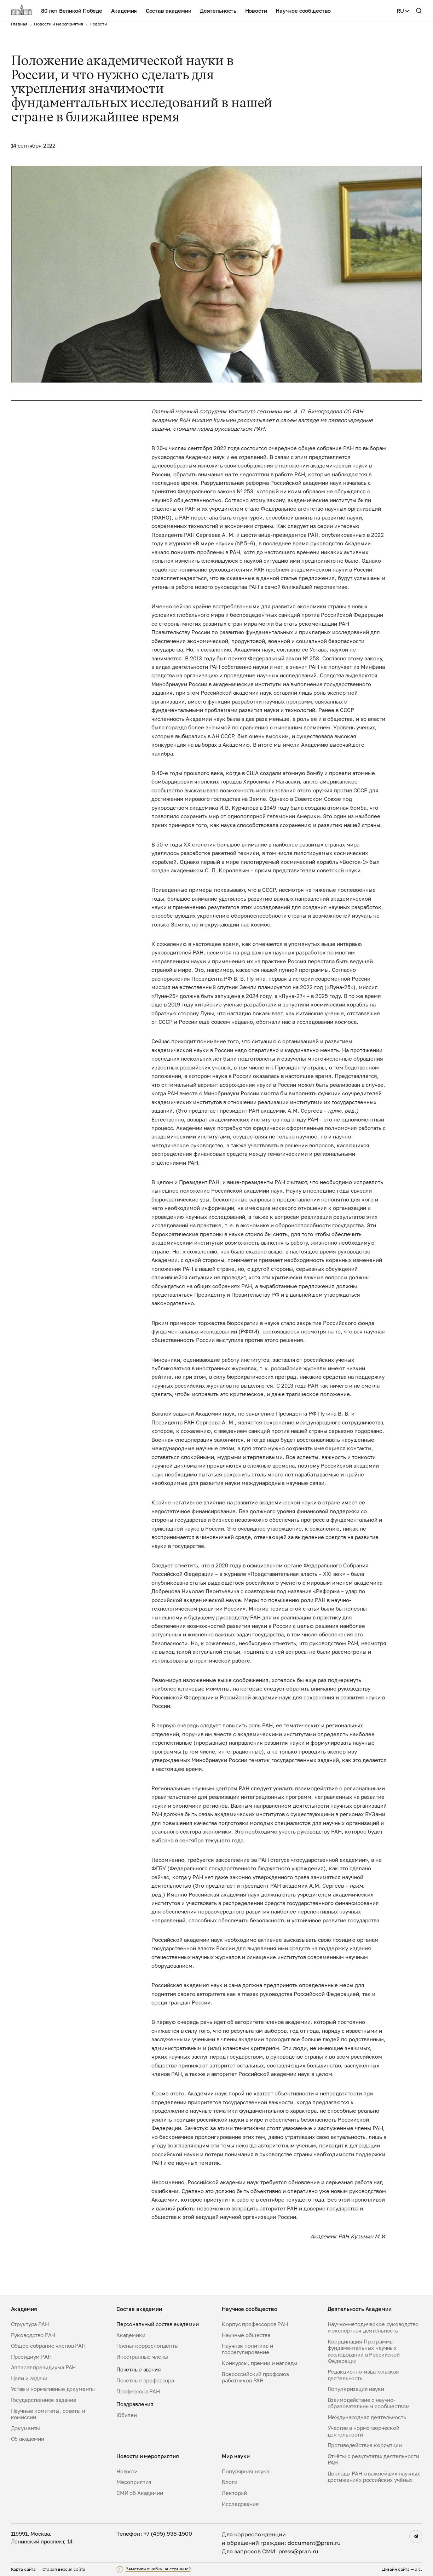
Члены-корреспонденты (147, 2345)
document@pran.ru (314, 2542)
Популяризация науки (356, 2389)
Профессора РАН (138, 2391)
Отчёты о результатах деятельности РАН (373, 2459)
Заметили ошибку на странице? (158, 2568)
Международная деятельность (367, 2417)
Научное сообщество (303, 10)
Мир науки (236, 2456)
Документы (25, 2428)
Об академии (27, 2439)
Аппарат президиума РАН (43, 2367)
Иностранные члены (142, 2356)
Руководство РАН (33, 2335)
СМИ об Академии (139, 2493)
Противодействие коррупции (365, 2445)
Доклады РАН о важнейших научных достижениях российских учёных (374, 2476)
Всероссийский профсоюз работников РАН (255, 2377)
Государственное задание (43, 2400)
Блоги (229, 2482)
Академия (124, 10)
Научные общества (246, 2335)
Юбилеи (126, 2415)
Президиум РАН (31, 2356)
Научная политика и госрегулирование (247, 2348)
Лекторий (234, 2493)
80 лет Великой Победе (71, 10)
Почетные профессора (145, 2380)
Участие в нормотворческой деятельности (363, 2431)
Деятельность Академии (360, 2309)
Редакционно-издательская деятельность (363, 2374)
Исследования (240, 2504)
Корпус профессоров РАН (255, 2324)
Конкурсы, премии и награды (259, 2363)
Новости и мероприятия (147, 2456)
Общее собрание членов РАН (48, 2345)
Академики (130, 2335)
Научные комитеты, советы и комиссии (48, 2414)
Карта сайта (23, 2569)
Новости (256, 10)
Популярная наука (245, 2471)
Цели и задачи (29, 2378)
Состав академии (168, 10)
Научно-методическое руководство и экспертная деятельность (373, 2327)
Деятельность (218, 10)
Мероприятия (133, 2482)
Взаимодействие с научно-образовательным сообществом (369, 2403)
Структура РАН (30, 2324)
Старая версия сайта (64, 2569)
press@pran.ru (298, 2551)
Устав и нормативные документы (53, 2389)
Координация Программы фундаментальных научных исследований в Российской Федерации (364, 2351)
